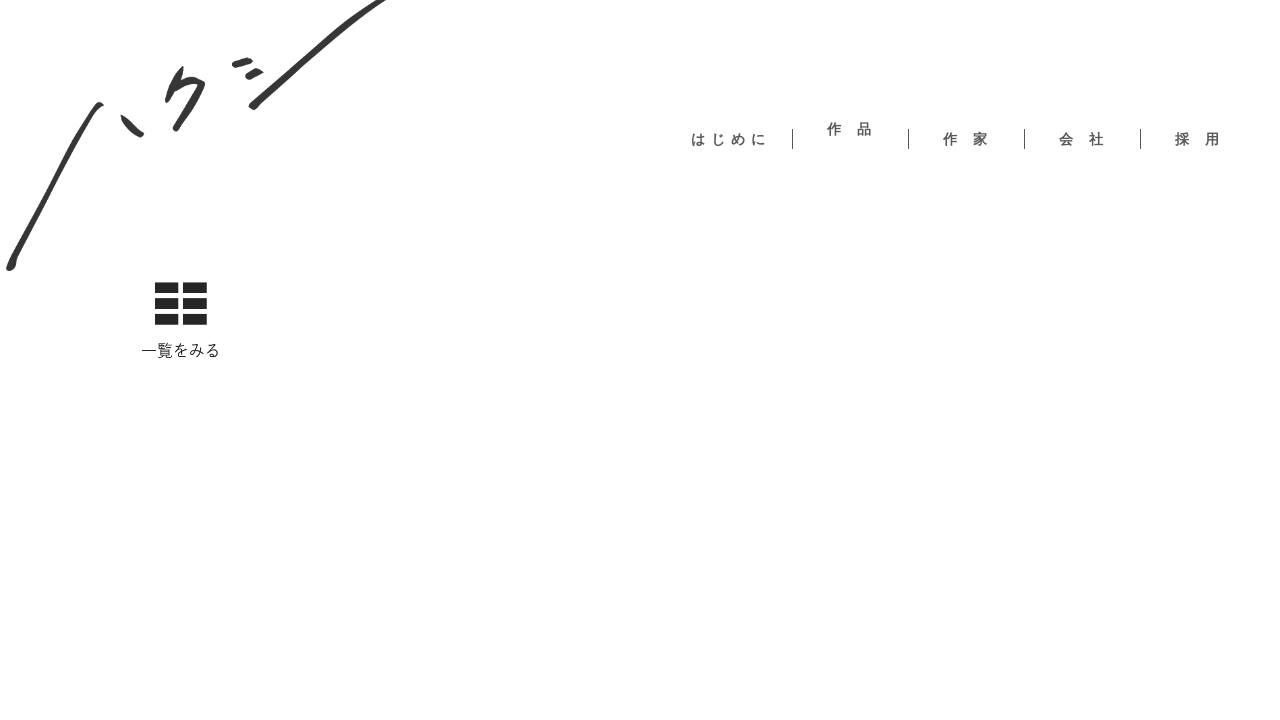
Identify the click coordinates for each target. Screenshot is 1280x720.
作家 (973, 139)
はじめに (731, 139)
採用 (1205, 139)
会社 (1089, 139)
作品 (857, 129)
